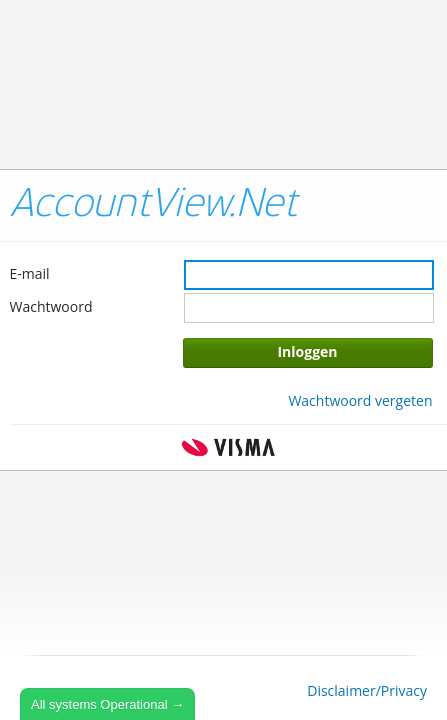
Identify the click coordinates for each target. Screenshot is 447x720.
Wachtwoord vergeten (360, 400)
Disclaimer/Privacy (367, 690)
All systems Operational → (107, 704)
